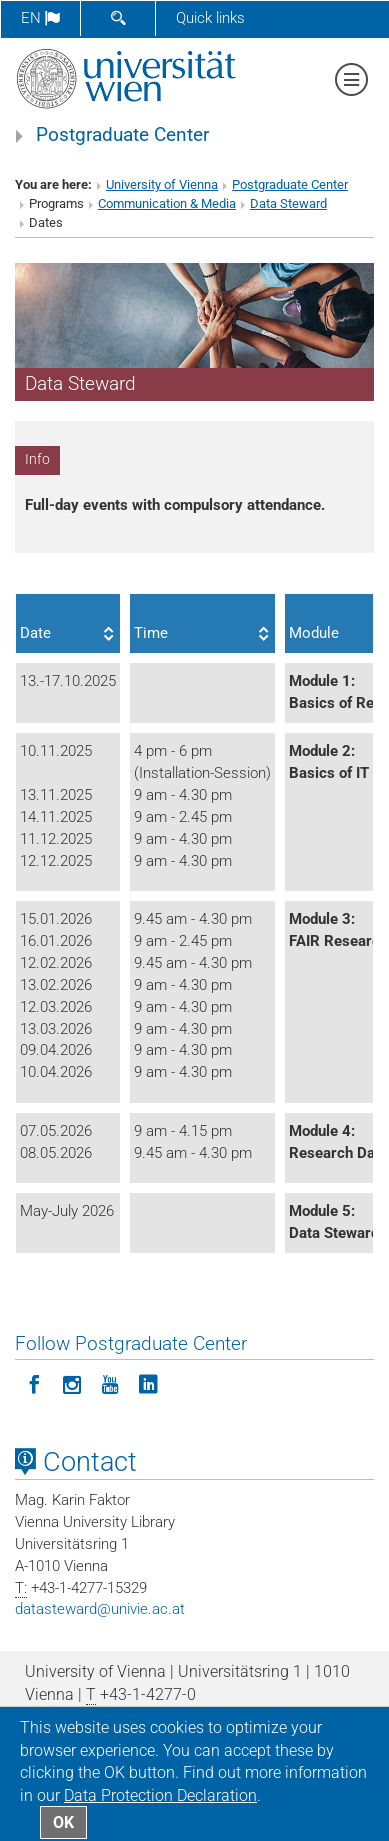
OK (63, 1822)
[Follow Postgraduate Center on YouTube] (110, 1383)
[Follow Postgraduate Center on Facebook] (34, 1383)
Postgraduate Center (122, 135)
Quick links (210, 18)
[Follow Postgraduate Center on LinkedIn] (148, 1383)
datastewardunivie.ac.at (100, 1609)
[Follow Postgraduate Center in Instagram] (72, 1383)
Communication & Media (167, 203)
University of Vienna (162, 184)
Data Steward (288, 203)
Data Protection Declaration (160, 1795)
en (40, 18)
